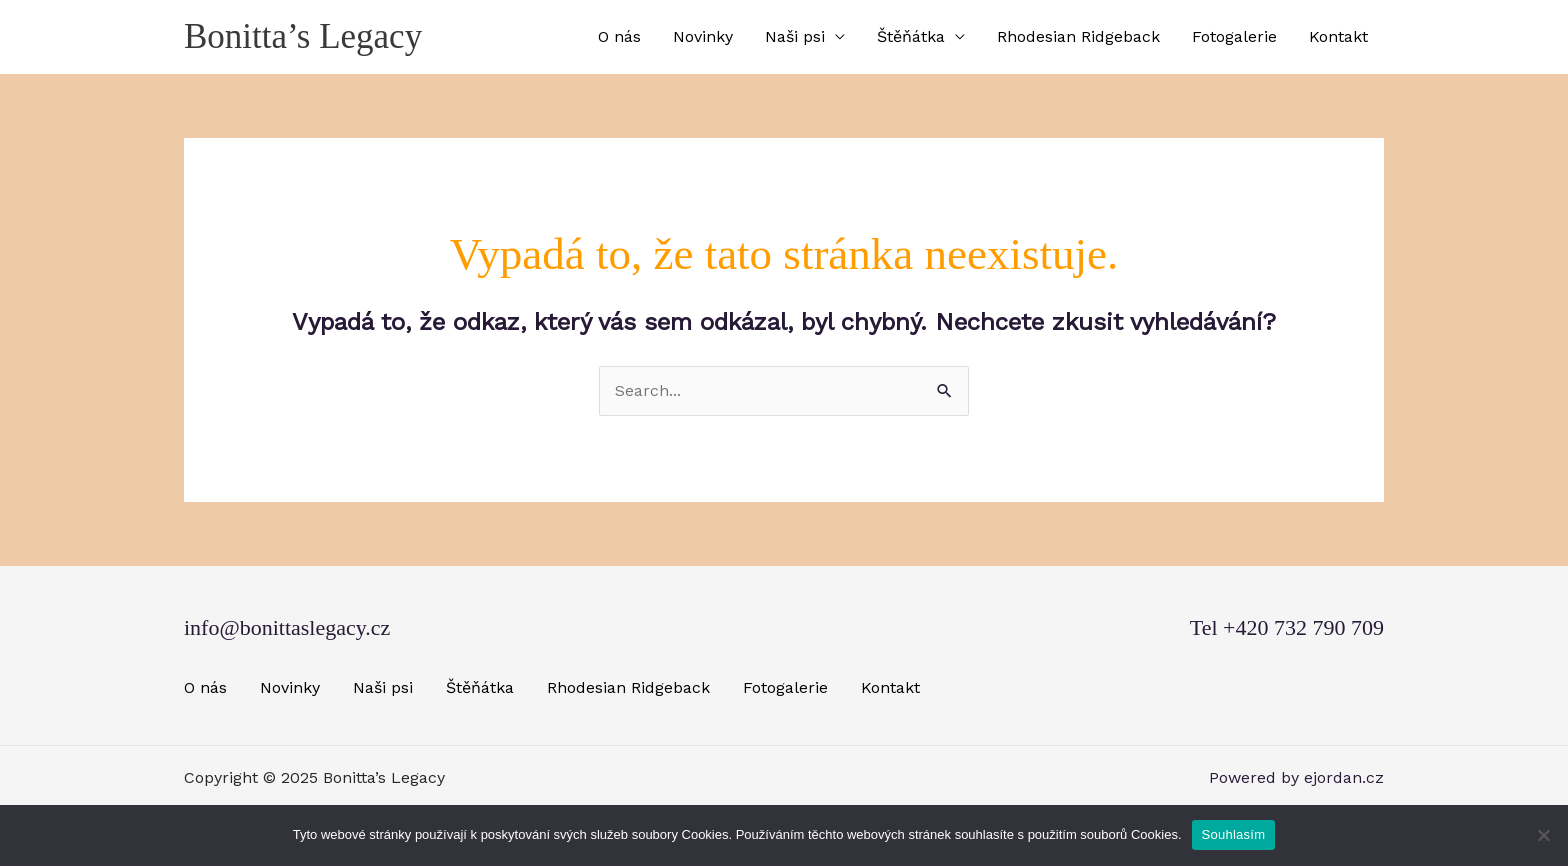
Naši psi (795, 36)
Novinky (703, 36)
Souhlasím (1234, 834)
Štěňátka (911, 36)
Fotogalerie (1234, 36)
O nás (619, 36)
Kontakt (1338, 36)
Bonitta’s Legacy (303, 36)
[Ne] (1543, 835)
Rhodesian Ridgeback (1078, 36)
